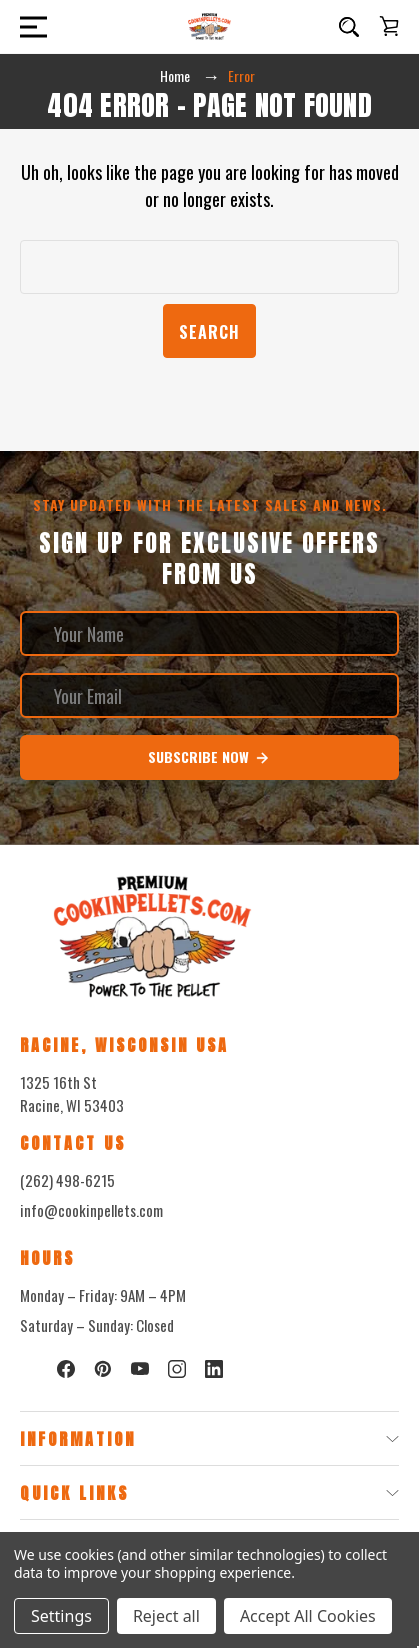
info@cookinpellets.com (91, 1210)
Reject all (166, 1616)
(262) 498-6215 (67, 1180)
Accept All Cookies (308, 1616)
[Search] (349, 27)
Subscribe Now (209, 757)
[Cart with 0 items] (389, 26)
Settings (61, 1616)
